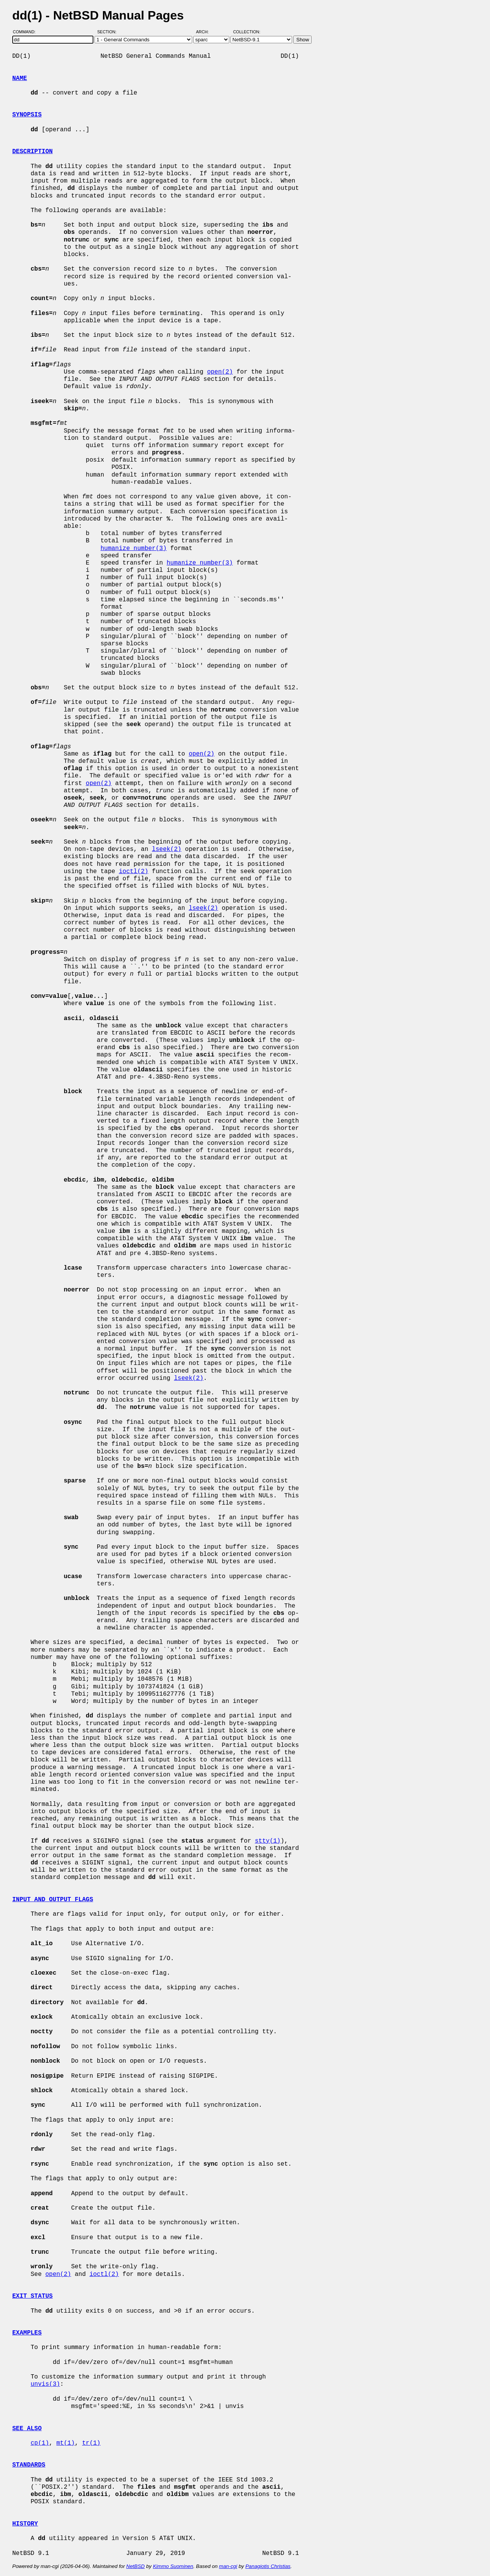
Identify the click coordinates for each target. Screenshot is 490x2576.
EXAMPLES (27, 2333)
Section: (108, 31)
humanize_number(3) (133, 548)
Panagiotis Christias (268, 2566)
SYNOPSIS (27, 115)
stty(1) (268, 1841)
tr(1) (91, 2443)
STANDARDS (28, 2465)
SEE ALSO (27, 2428)
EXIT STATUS (32, 2296)
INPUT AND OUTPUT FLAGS (52, 1899)
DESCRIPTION (32, 151)
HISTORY (25, 2524)
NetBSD (135, 2566)
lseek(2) (166, 849)
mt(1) (65, 2443)
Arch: (206, 31)
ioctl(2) (133, 871)
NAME (19, 78)
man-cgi (228, 2566)
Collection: (246, 31)
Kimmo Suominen (173, 2566)
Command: (26, 31)
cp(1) (40, 2443)
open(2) (220, 372)
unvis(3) (45, 2384)
